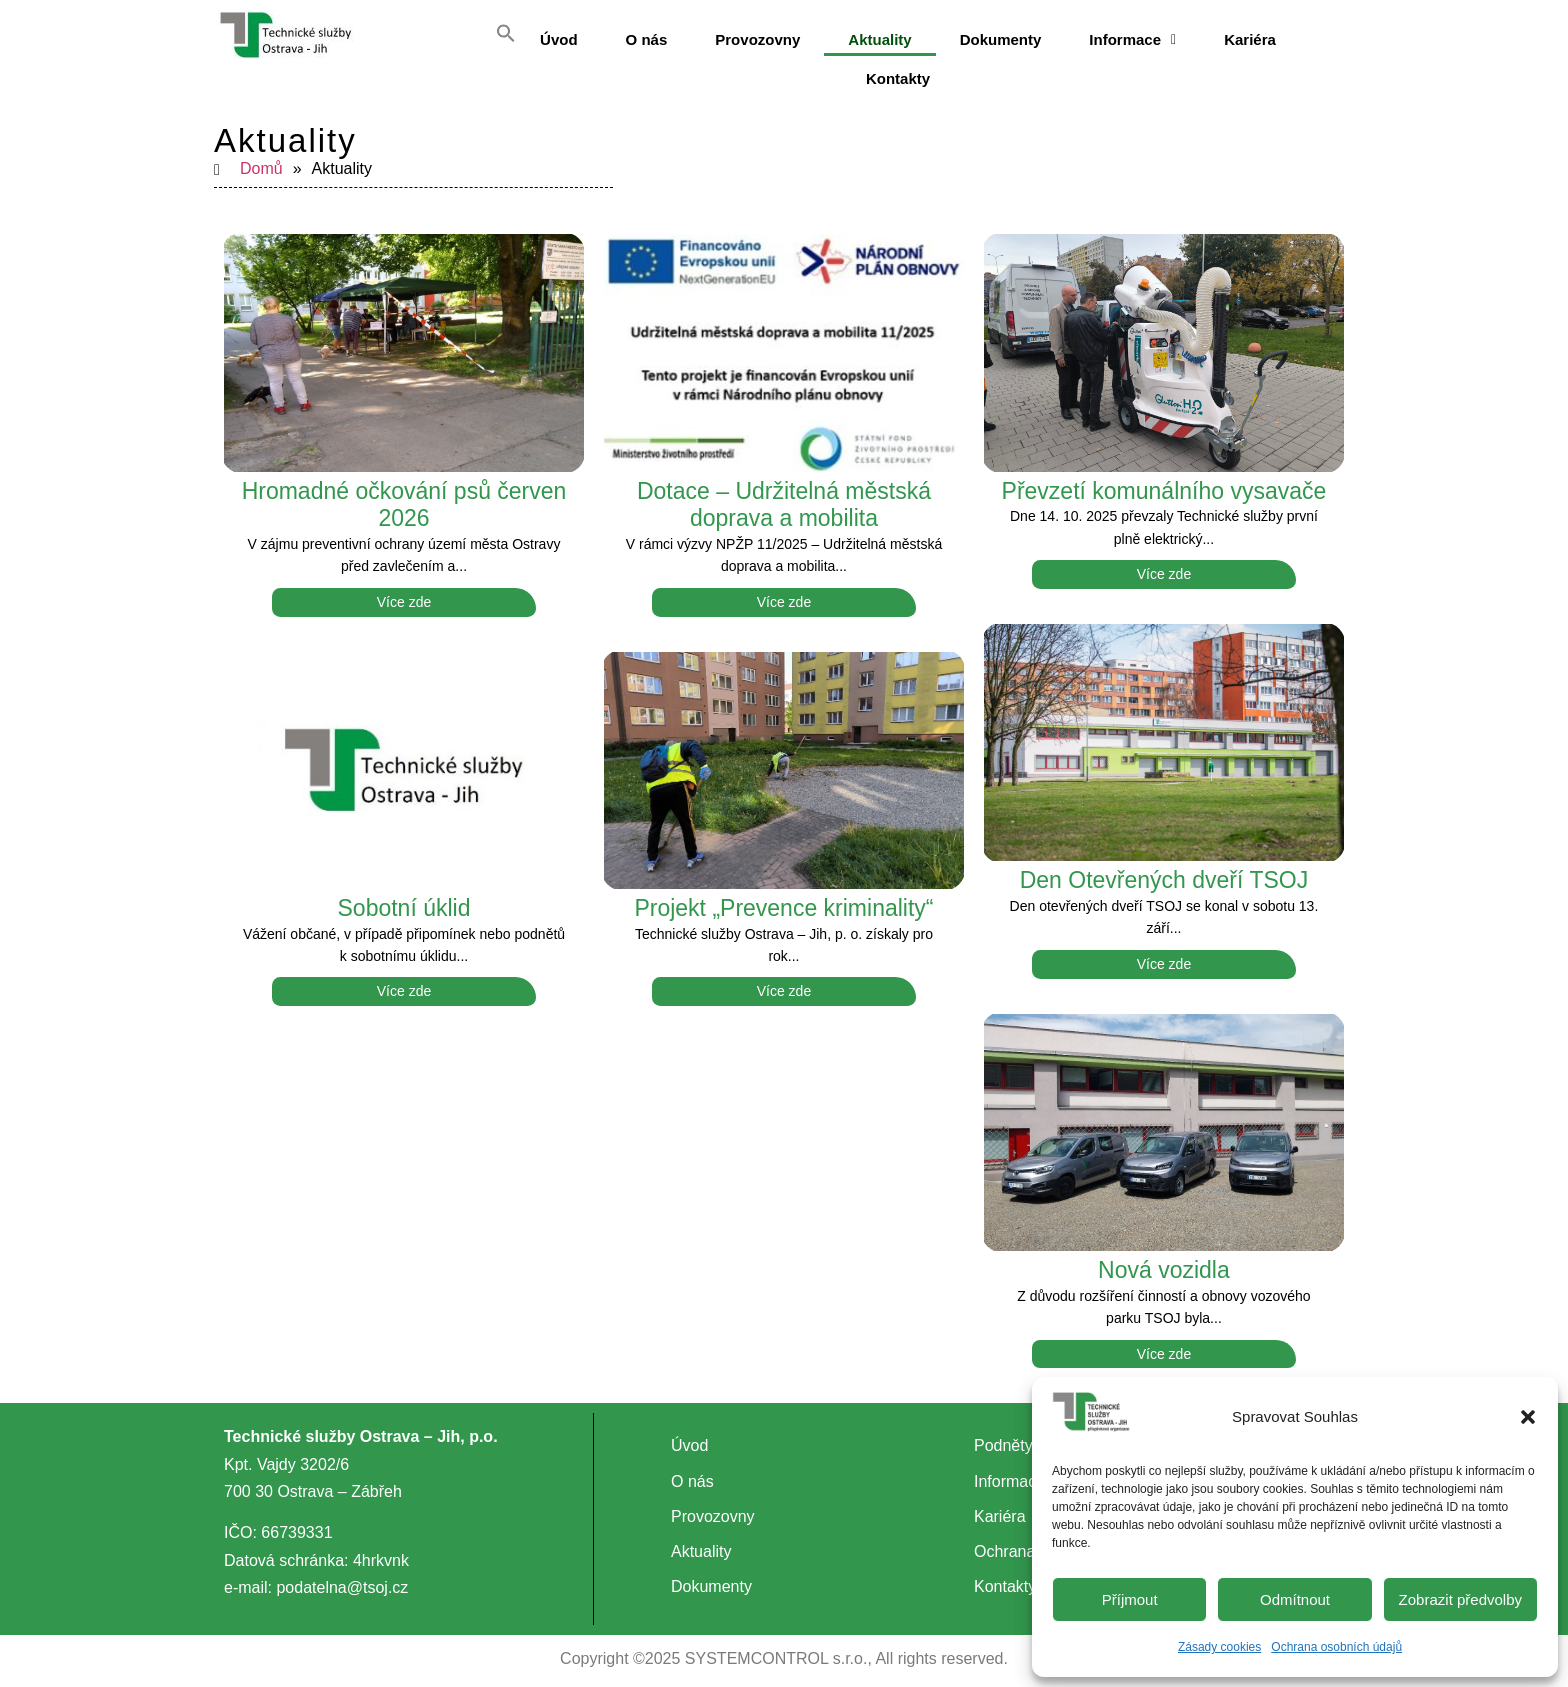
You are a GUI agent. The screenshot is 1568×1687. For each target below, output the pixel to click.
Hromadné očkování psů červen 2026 (404, 493)
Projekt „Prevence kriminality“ (783, 896)
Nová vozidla (1164, 1258)
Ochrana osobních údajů (1336, 1647)
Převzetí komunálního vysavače (1164, 479)
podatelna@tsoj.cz (342, 1575)
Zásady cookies (1219, 1647)
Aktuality (879, 39)
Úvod (559, 39)
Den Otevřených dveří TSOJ (1164, 868)
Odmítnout (1295, 1599)
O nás (647, 39)
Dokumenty (1001, 39)
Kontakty (898, 72)
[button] (1528, 1417)
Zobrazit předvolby (1460, 1599)
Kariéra (1250, 39)
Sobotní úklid (404, 896)
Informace (1132, 39)
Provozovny (757, 39)
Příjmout (1130, 1599)
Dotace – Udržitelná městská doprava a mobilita (784, 493)
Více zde (404, 590)
